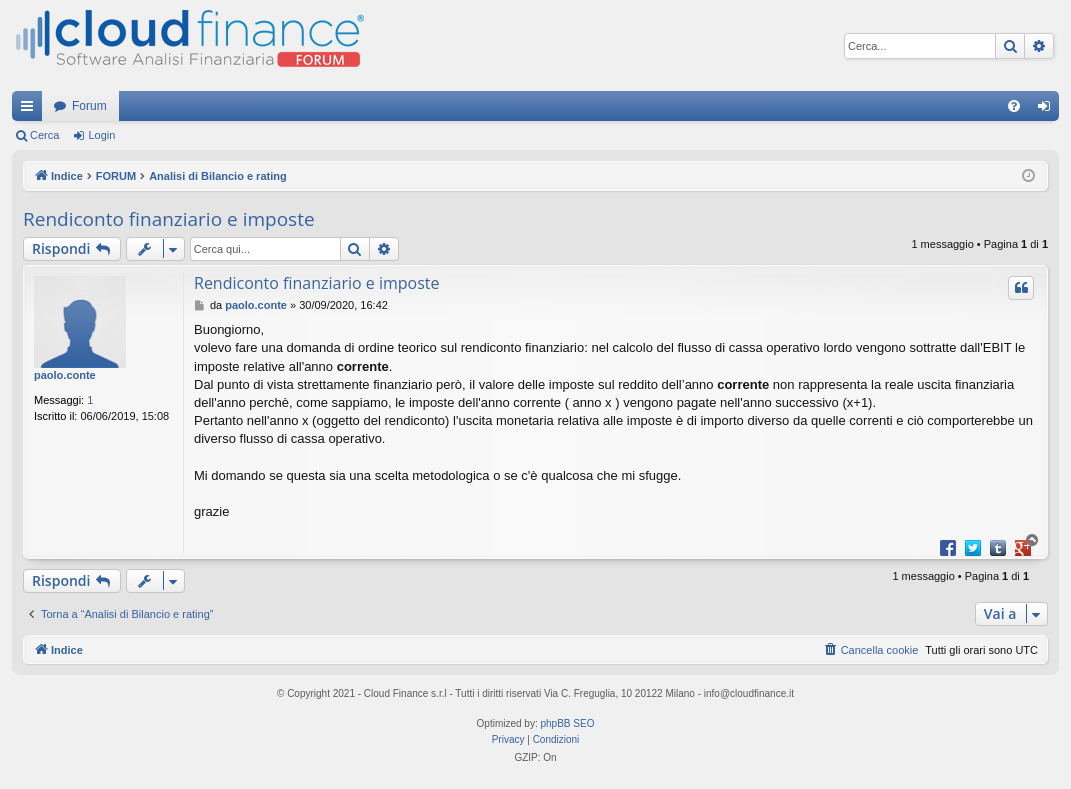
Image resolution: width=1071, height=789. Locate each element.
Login (101, 135)
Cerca (44, 135)
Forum (89, 106)
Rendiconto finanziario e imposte (169, 219)
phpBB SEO (568, 723)
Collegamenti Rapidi (31, 110)
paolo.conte (65, 375)
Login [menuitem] (1048, 110)
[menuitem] (1014, 106)
